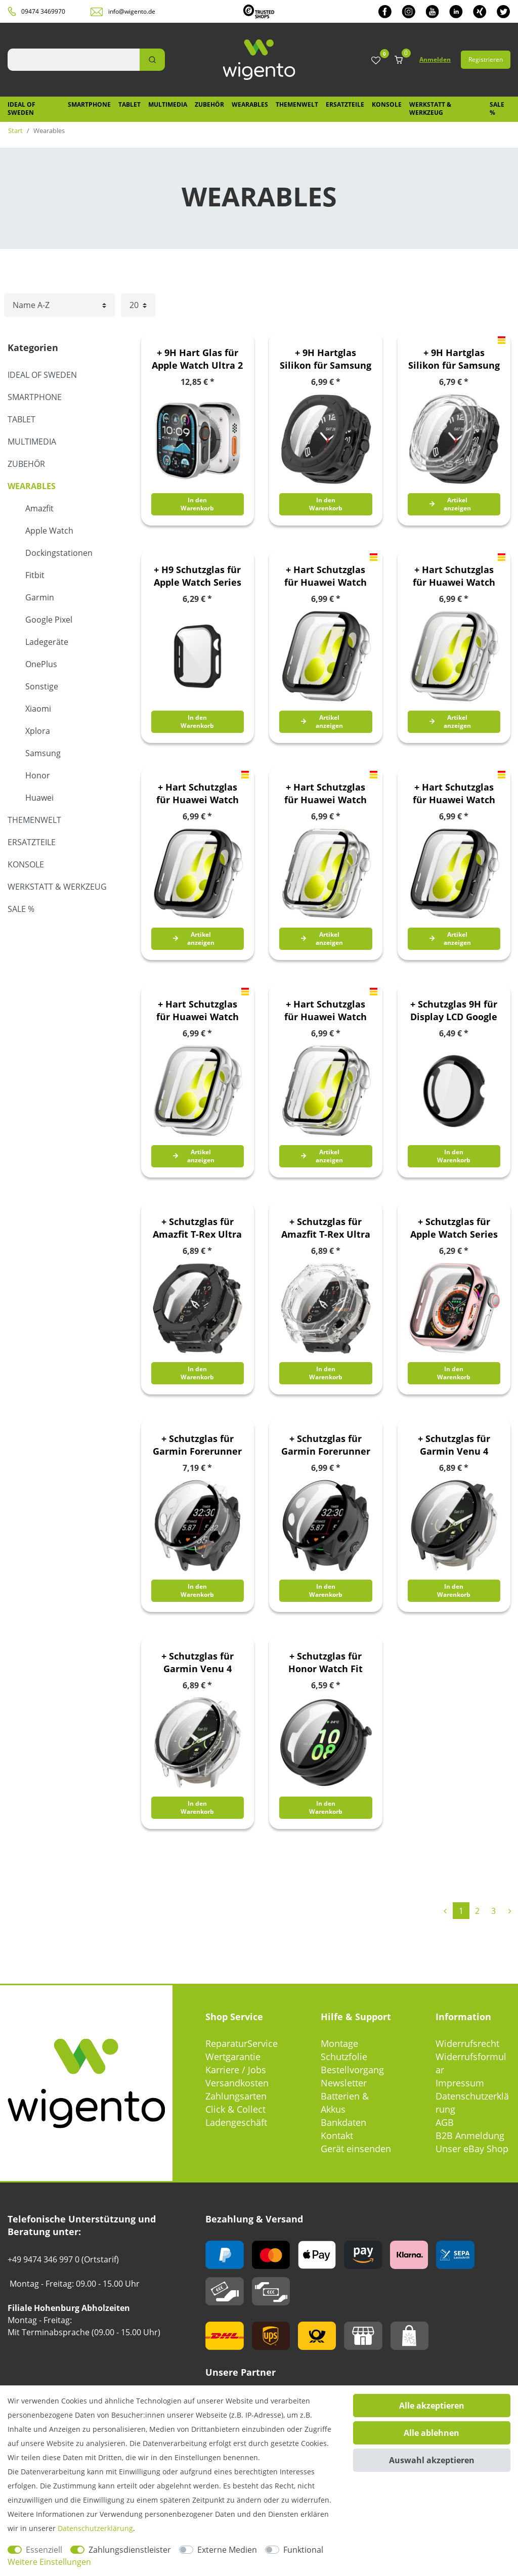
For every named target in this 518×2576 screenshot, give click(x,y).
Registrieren (485, 59)
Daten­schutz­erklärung (95, 2528)
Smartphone (89, 104)
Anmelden (435, 59)
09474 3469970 (43, 11)
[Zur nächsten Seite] (509, 1910)
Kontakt (337, 2135)
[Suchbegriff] (74, 60)
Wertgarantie (233, 2056)
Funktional (303, 2549)
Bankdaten (343, 2122)
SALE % (497, 108)
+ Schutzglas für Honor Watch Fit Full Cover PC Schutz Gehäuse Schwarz (326, 1662)
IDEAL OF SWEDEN (21, 108)
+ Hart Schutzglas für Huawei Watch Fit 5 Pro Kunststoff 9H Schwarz (454, 793)
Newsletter (344, 2083)
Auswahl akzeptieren (431, 2460)
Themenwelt (297, 104)
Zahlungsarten (236, 2096)
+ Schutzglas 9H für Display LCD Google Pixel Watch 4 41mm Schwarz (454, 1010)
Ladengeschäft (236, 2122)
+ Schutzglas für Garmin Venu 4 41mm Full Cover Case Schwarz (454, 1445)
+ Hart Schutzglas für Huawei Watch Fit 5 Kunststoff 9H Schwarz (197, 793)
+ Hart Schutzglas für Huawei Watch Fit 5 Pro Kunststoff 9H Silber (197, 1010)
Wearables (250, 104)
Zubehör (209, 104)
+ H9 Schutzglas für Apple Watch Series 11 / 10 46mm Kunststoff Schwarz (197, 576)
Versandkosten (237, 2083)
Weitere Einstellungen (49, 2561)
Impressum (460, 2083)
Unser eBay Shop (472, 2149)
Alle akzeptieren (431, 2405)
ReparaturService (241, 2043)
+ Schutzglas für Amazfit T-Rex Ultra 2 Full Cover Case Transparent (325, 1228)
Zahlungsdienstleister (130, 2549)
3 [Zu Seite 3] (493, 1910)
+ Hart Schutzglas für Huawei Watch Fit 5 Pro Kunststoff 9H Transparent (326, 1010)
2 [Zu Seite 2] (477, 1910)
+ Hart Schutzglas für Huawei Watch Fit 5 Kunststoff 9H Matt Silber (453, 576)
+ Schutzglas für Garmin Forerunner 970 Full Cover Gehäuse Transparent (197, 1445)
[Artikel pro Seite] (138, 305)
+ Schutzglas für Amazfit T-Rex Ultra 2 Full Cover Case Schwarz (197, 1228)
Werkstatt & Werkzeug (430, 108)
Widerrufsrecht (467, 2043)
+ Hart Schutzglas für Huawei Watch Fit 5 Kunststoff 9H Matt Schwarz (325, 576)
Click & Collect (235, 2109)
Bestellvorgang (352, 2070)
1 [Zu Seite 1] (461, 1910)
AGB (445, 2122)
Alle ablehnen (431, 2432)
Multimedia (167, 104)
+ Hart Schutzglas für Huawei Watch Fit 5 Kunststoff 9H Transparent (325, 793)
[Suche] (152, 60)
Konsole (387, 104)
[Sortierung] (59, 305)
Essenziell (44, 2549)
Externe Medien (227, 2549)
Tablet (129, 104)
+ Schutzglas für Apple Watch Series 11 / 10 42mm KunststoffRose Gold (454, 1228)
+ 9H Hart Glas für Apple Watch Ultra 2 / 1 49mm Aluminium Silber (197, 359)
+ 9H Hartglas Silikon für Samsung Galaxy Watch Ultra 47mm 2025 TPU (325, 359)
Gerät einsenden (356, 2149)
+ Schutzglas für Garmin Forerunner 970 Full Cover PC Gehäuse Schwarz (325, 1445)
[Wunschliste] (375, 61)
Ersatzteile (345, 104)
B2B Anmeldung (470, 2135)
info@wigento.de (131, 11)
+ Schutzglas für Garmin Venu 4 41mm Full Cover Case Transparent (197, 1662)
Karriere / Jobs (235, 2070)
